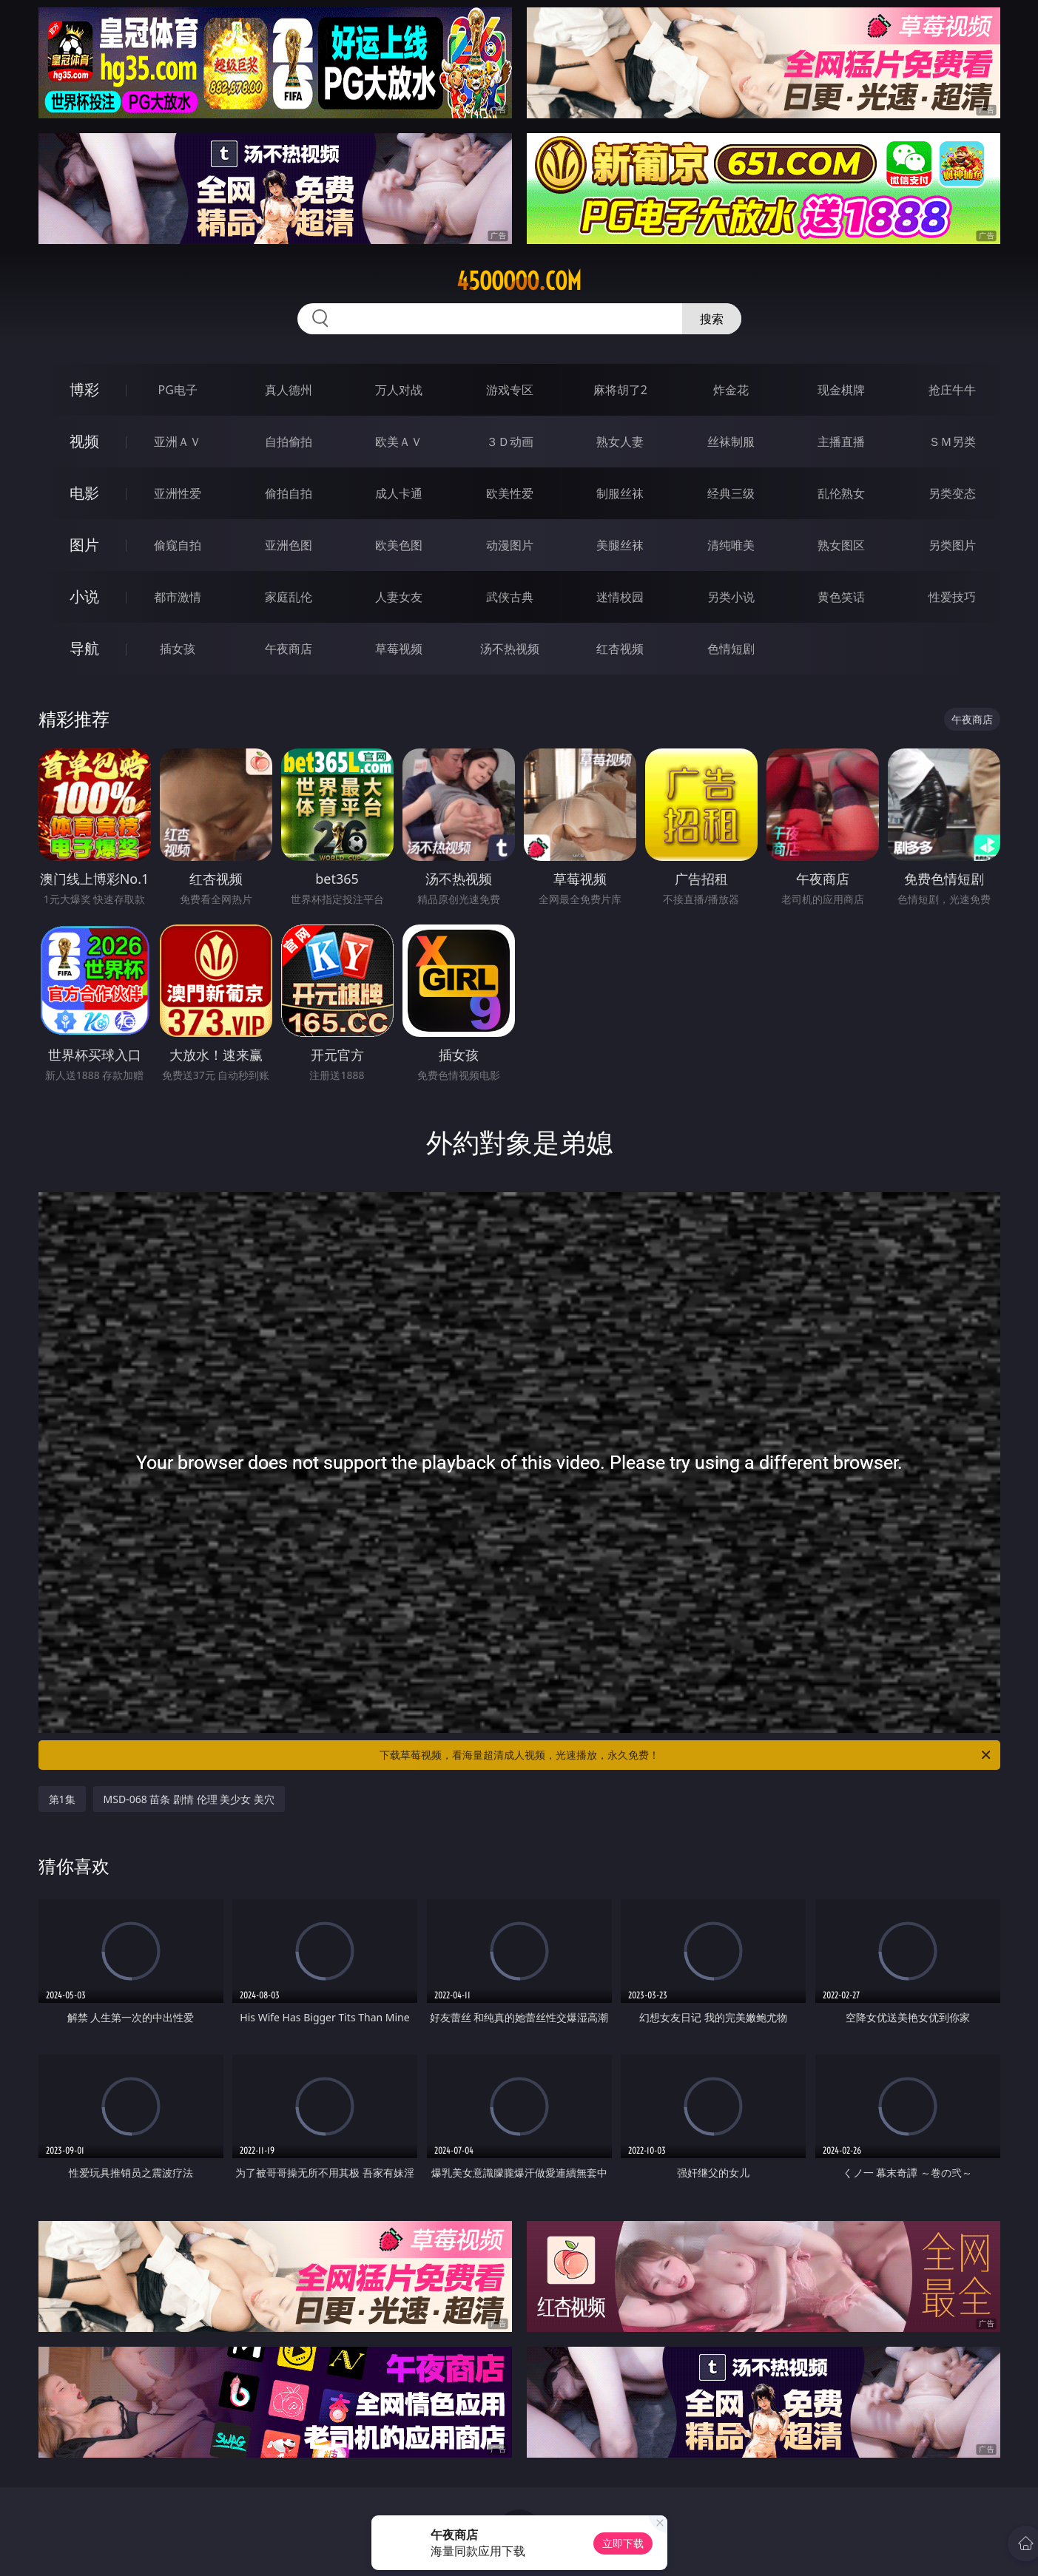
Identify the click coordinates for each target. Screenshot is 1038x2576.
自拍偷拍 (288, 441)
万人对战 (398, 390)
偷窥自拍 (177, 545)
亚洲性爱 (177, 493)
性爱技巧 (952, 597)
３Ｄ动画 (509, 441)
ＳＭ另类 (952, 441)
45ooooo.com (519, 281)
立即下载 (623, 2543)
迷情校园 (620, 597)
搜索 (712, 319)
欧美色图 (398, 545)
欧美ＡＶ (398, 441)
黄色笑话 (841, 597)
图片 (84, 545)
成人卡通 (398, 493)
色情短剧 (731, 648)
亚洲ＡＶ (177, 441)
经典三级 (731, 493)
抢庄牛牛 (952, 390)
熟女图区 (841, 545)
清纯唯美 (731, 545)
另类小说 (731, 597)
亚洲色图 (288, 545)
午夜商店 (288, 648)
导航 (84, 648)
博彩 (84, 389)
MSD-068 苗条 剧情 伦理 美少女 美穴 (189, 1799)
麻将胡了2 (620, 390)
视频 (84, 441)
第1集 (62, 1799)
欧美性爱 (509, 493)
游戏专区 (509, 390)
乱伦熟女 (841, 493)
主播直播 (841, 441)
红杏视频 (620, 648)
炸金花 (731, 390)
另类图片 (952, 545)
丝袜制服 (731, 441)
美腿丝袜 (620, 545)
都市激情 (177, 597)
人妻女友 (398, 597)
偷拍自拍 (288, 493)
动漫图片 (509, 545)
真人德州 (288, 390)
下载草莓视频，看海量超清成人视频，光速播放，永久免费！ (686, 1755)
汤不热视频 (509, 648)
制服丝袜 (620, 493)
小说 (84, 596)
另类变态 (952, 493)
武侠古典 (509, 597)
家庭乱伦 (288, 597)
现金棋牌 (841, 390)
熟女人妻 (620, 441)
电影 (84, 493)
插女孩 (177, 648)
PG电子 (178, 390)
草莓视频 (398, 648)
